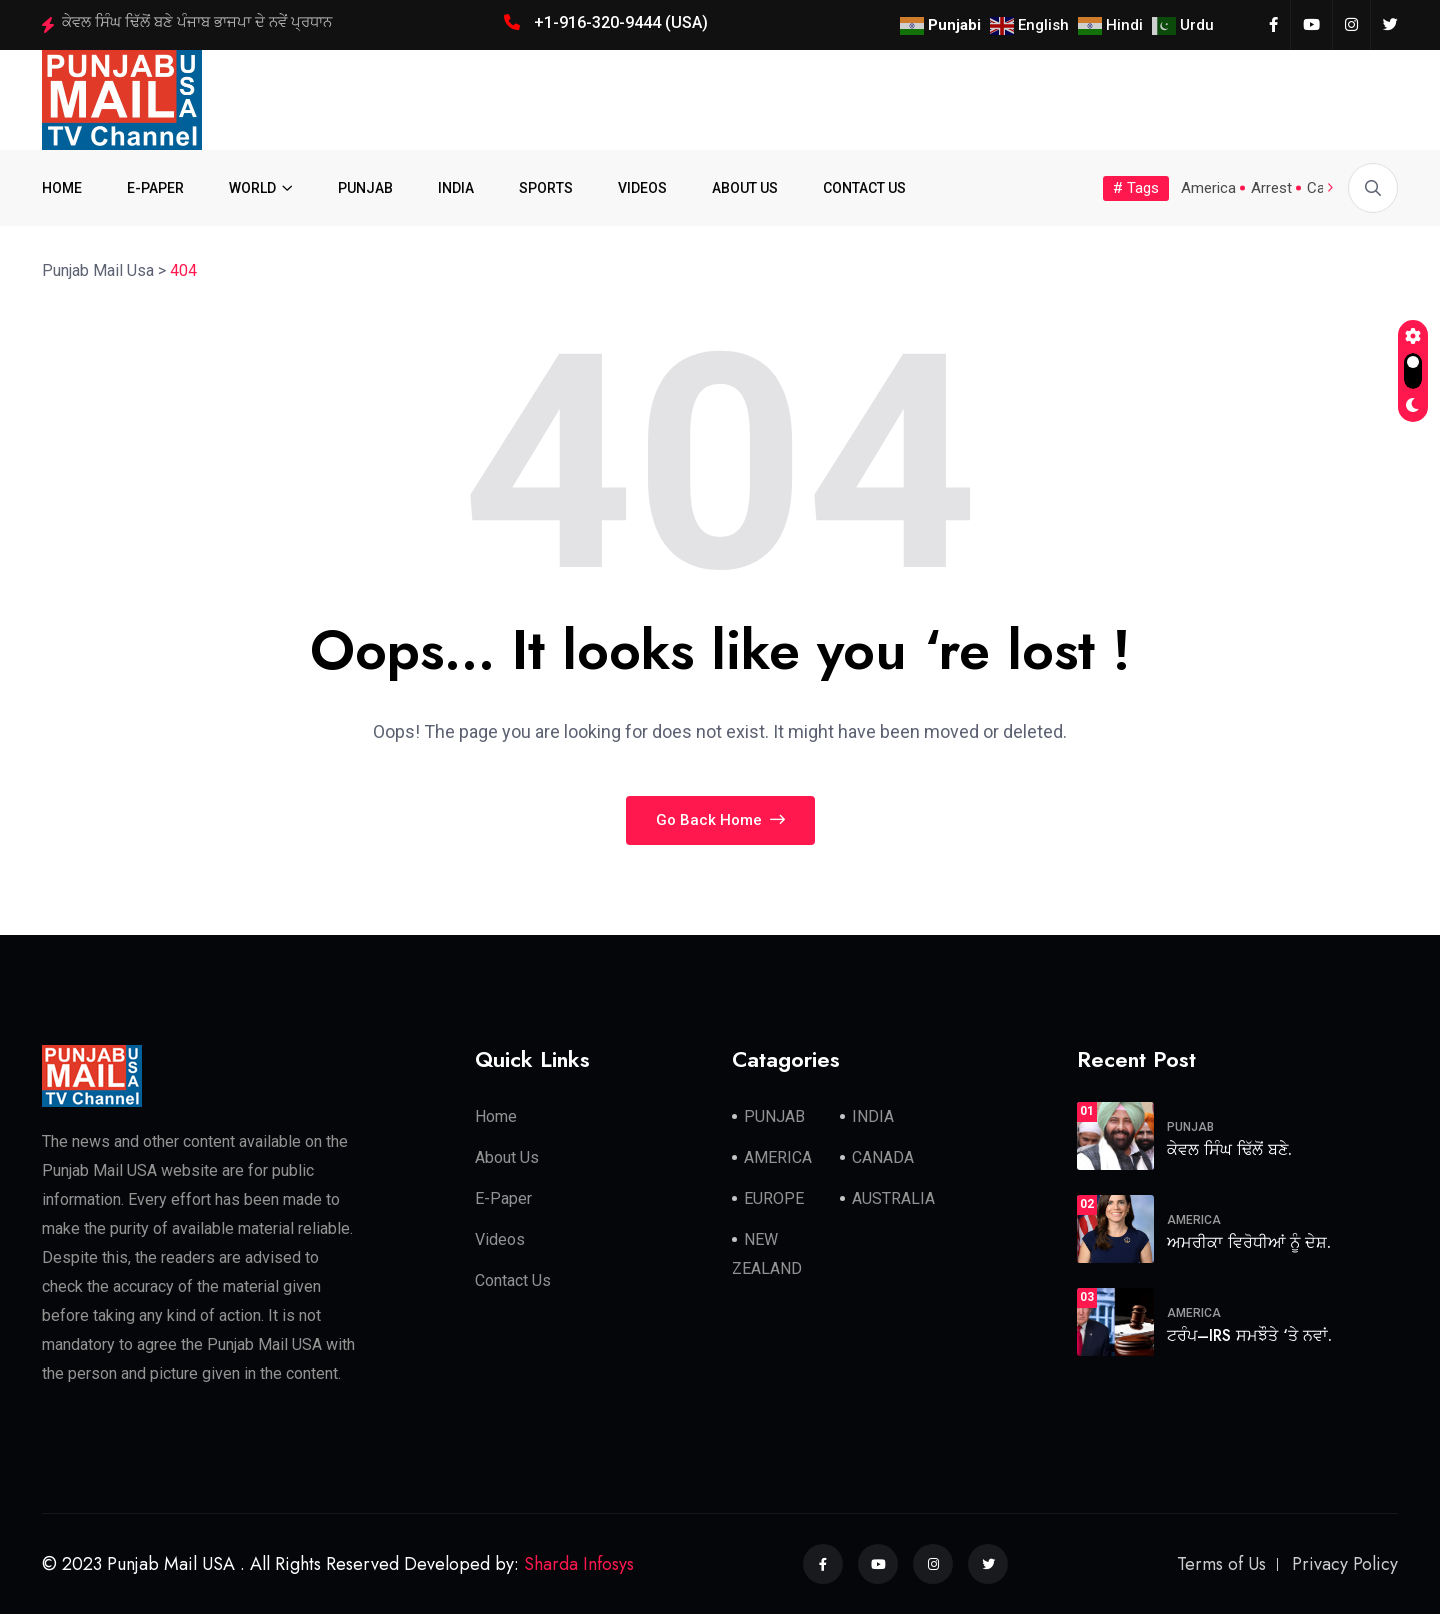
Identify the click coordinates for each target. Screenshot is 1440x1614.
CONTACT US (864, 188)
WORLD (252, 188)
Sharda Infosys (579, 1564)
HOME (62, 188)
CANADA (883, 1157)
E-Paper (503, 1198)
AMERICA (778, 1157)
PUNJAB (365, 188)
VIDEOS (642, 188)
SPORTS (546, 188)
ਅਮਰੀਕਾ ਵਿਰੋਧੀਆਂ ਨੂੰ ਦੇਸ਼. (1249, 1242)
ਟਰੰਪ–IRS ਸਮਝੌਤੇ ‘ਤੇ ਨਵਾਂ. (1249, 1335)
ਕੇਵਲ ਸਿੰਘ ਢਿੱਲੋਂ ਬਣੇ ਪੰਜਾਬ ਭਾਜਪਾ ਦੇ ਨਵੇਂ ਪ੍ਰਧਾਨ (197, 22)
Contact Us (513, 1280)
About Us (507, 1157)
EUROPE (774, 1198)
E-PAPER (155, 188)
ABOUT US (745, 188)
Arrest (1271, 188)
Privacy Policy (1345, 1564)
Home (496, 1116)
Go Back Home (720, 820)
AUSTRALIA (893, 1198)
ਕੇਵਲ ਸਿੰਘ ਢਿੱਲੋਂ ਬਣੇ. (1229, 1149)
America (1208, 188)
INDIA (456, 188)
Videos (500, 1239)
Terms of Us (1221, 1564)
